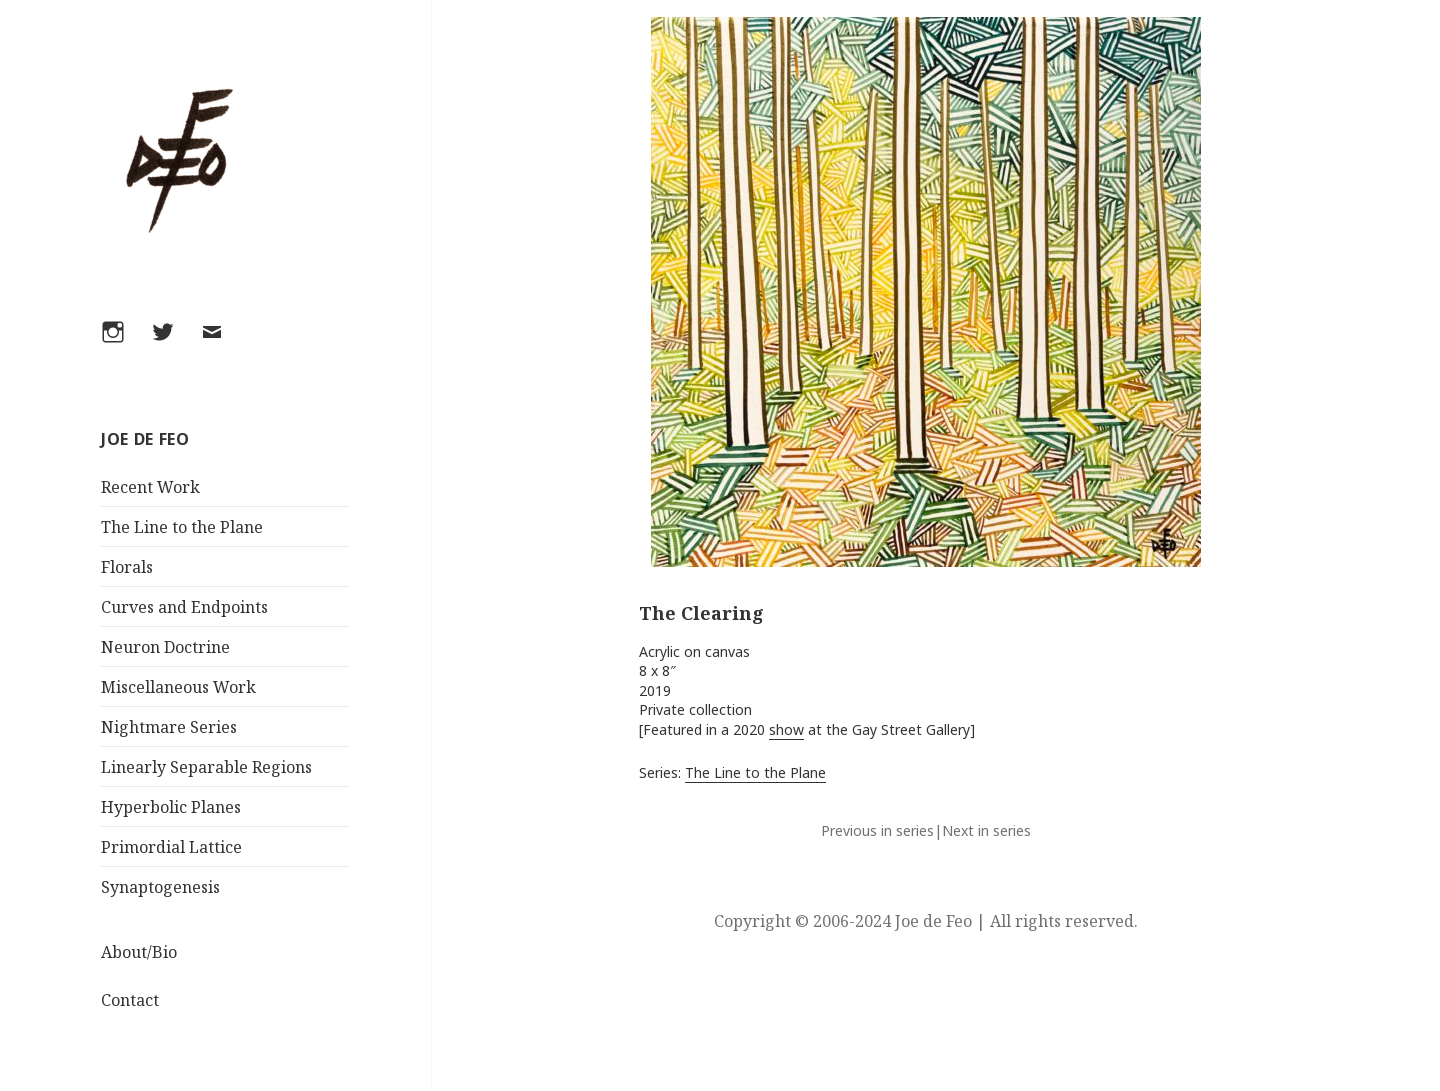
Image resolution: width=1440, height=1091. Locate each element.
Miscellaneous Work (178, 687)
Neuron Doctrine (165, 647)
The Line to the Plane (182, 527)
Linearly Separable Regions (206, 767)
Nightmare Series (169, 727)
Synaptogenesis (160, 887)
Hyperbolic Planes (171, 807)
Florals (127, 567)
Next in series (986, 830)
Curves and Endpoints (184, 607)
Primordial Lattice (171, 847)
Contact (130, 1000)
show (786, 729)
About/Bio (139, 952)
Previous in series (877, 830)
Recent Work (150, 487)
